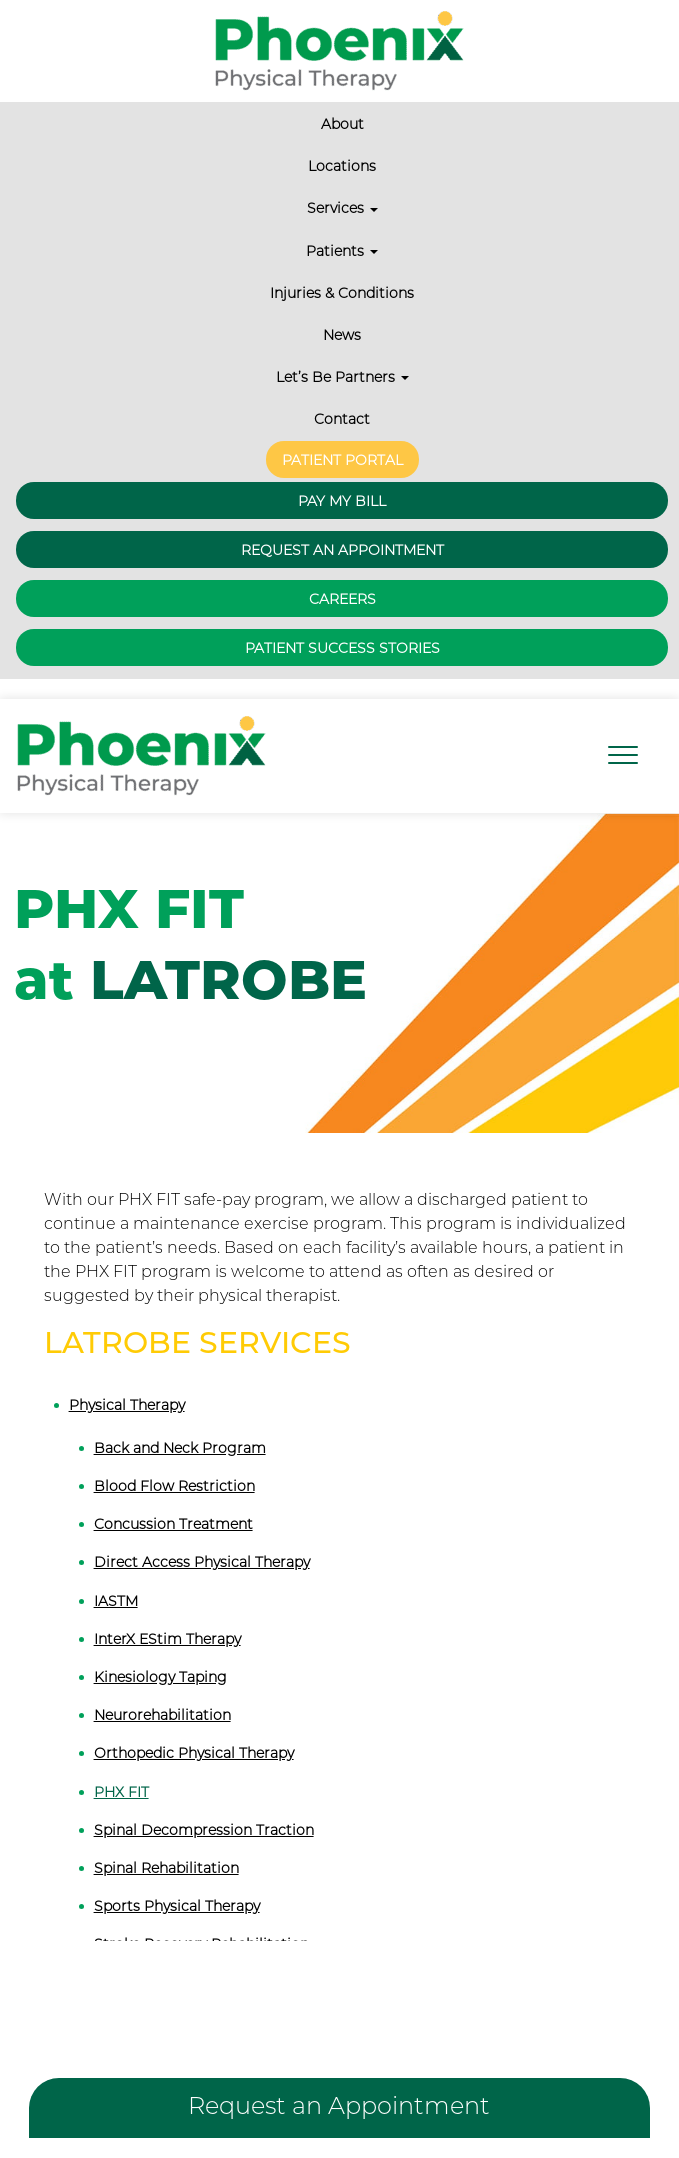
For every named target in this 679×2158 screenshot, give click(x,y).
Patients (342, 251)
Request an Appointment (342, 550)
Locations (342, 166)
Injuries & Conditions (342, 293)
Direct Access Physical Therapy (202, 1562)
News (342, 335)
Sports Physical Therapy (177, 1906)
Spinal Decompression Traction (204, 1830)
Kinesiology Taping (160, 1677)
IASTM (116, 1601)
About (342, 124)
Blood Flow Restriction (174, 1486)
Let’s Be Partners (342, 377)
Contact (342, 419)
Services (342, 208)
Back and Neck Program (180, 1448)
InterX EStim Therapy (167, 1639)
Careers (342, 599)
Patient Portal (342, 460)
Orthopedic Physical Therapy (194, 1753)
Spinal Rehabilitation (166, 1868)
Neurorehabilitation (162, 1715)
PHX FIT (121, 1792)
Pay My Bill (342, 501)
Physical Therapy (127, 1405)
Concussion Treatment (173, 1524)
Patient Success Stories (342, 648)
